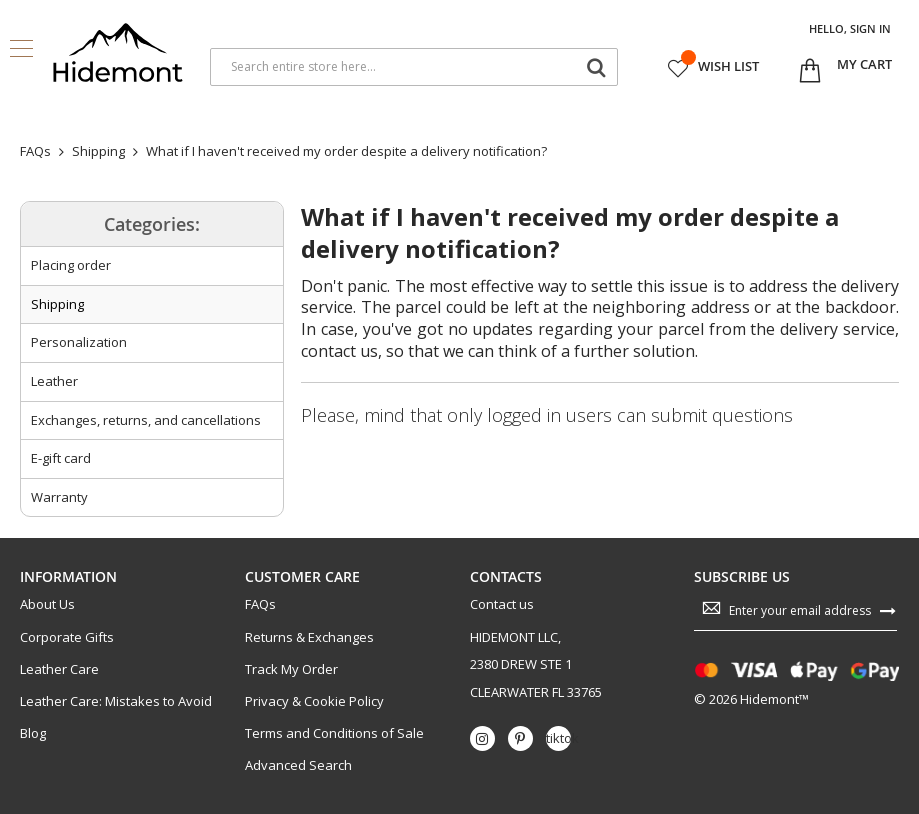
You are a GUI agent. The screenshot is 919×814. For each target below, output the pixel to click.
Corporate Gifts (67, 637)
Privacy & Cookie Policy (314, 701)
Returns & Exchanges (309, 637)
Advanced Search (298, 765)
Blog (33, 733)
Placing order (71, 265)
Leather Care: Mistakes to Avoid (116, 701)
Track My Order (291, 669)
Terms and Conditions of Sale (334, 733)
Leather (54, 381)
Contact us (502, 604)
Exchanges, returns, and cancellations (146, 420)
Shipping (57, 304)
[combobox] (414, 67)
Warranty (59, 497)
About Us (47, 604)
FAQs (260, 604)
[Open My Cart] (864, 65)
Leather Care (59, 669)
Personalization (79, 342)
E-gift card (61, 458)
